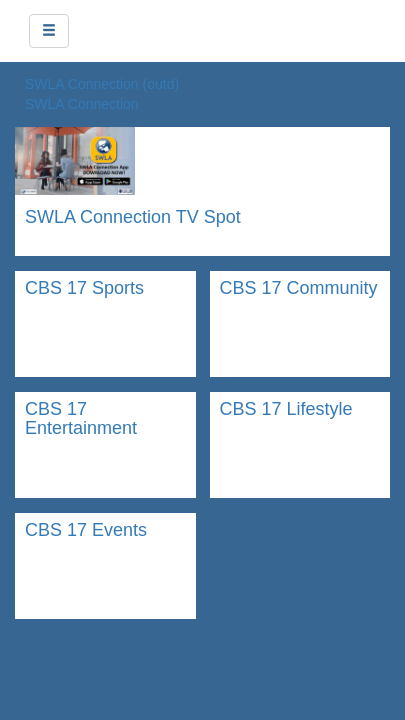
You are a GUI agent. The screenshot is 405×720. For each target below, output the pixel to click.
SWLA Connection (82, 104)
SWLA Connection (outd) (102, 84)
